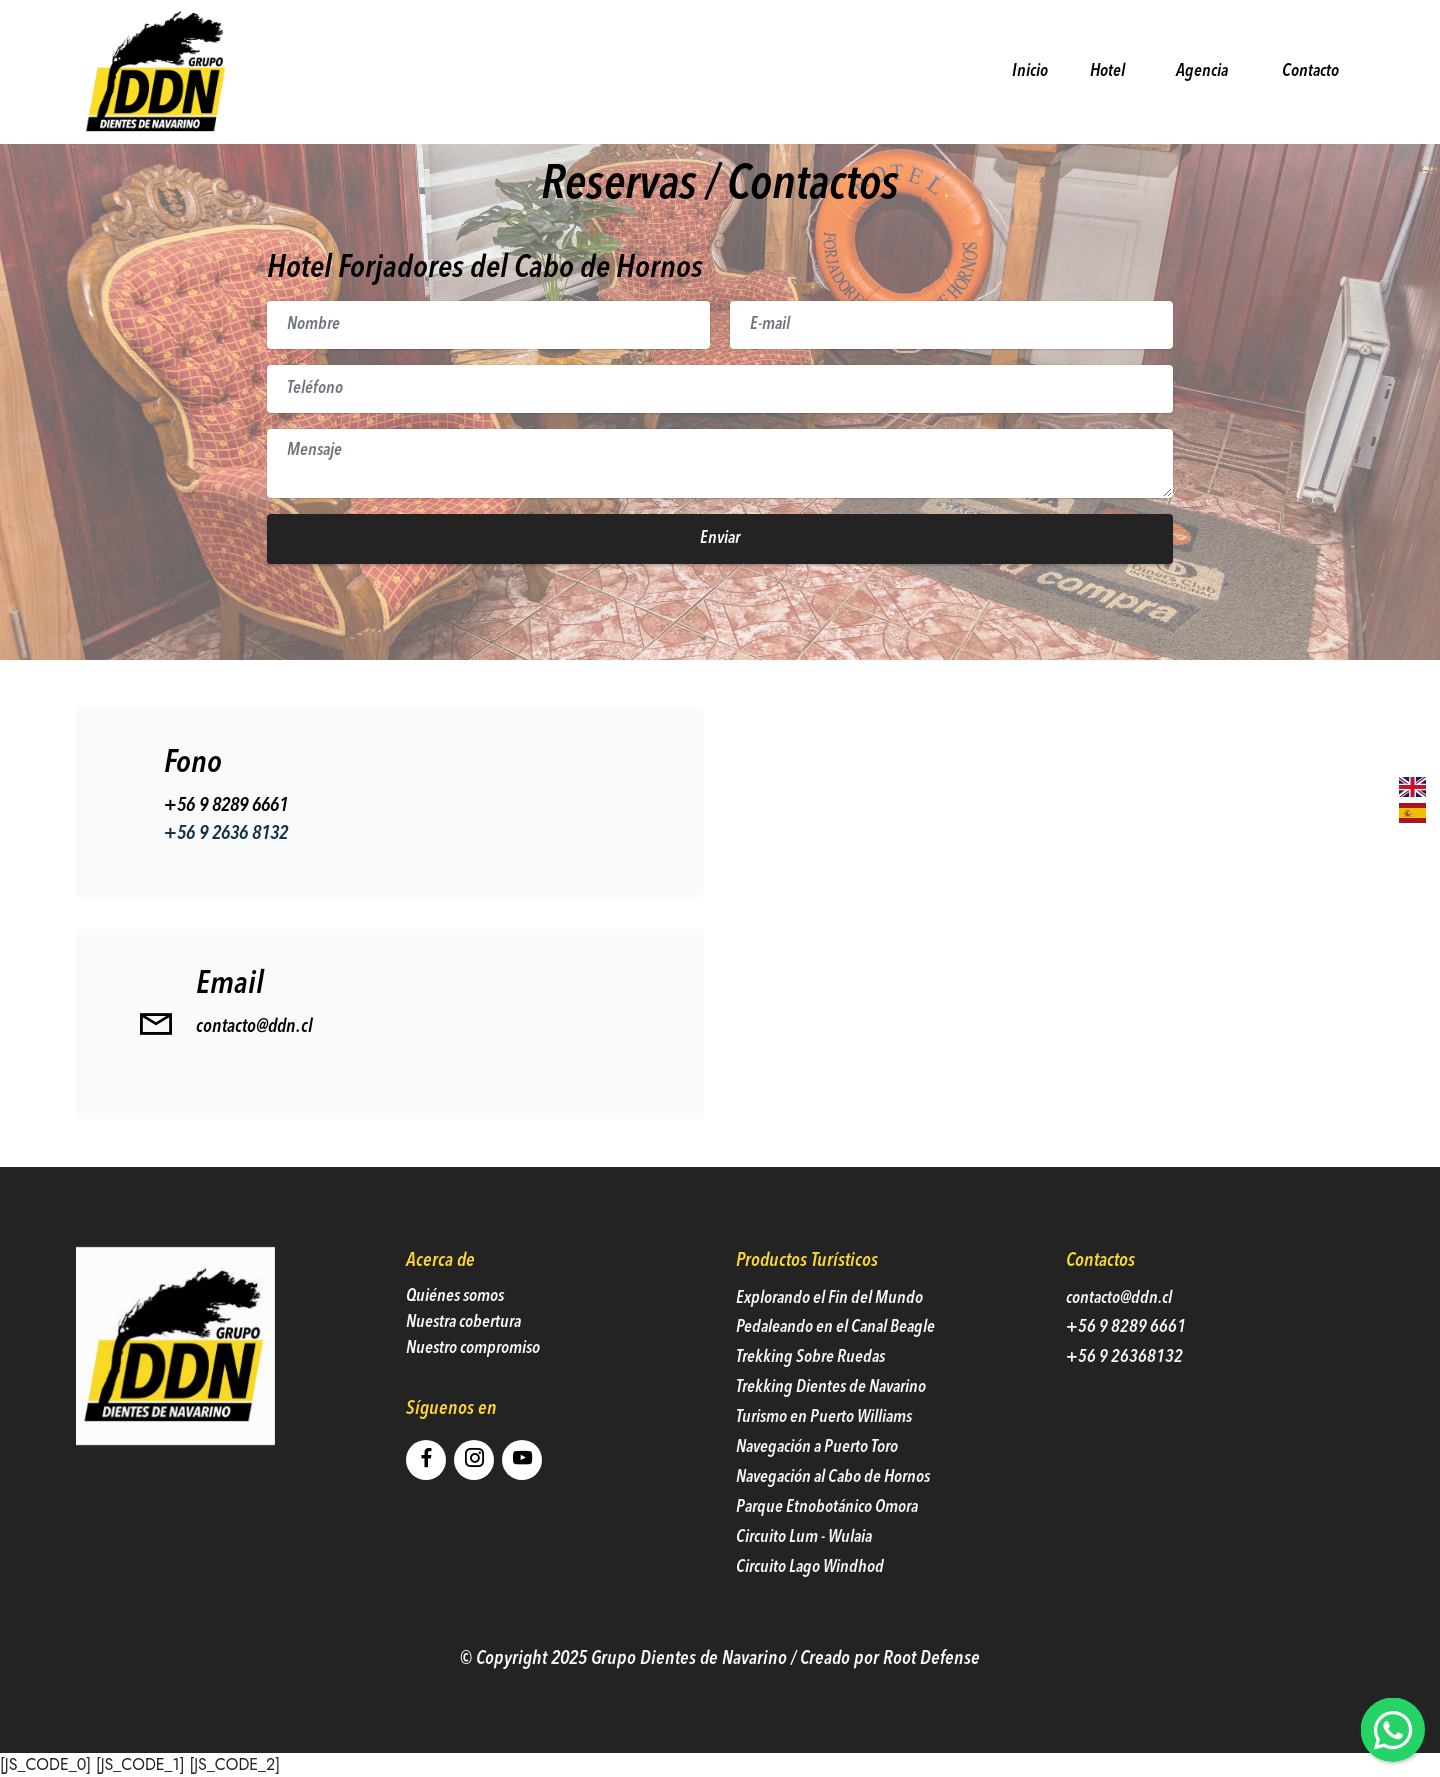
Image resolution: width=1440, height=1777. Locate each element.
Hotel (1108, 70)
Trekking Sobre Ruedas (810, 1387)
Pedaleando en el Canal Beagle (835, 1357)
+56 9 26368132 (1124, 1387)
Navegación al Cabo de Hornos (833, 1507)
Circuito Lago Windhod (810, 1596)
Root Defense (931, 1688)
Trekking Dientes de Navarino (831, 1417)
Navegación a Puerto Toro (817, 1477)
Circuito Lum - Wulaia (804, 1566)
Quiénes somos (455, 1325)
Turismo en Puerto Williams (825, 1447)
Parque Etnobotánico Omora (827, 1537)
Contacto (1305, 70)
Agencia (1202, 71)
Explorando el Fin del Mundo (829, 1327)
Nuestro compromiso (473, 1378)
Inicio (1026, 70)
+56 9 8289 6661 (226, 835)
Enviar (720, 538)
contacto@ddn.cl (254, 1057)
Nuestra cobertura (463, 1352)
